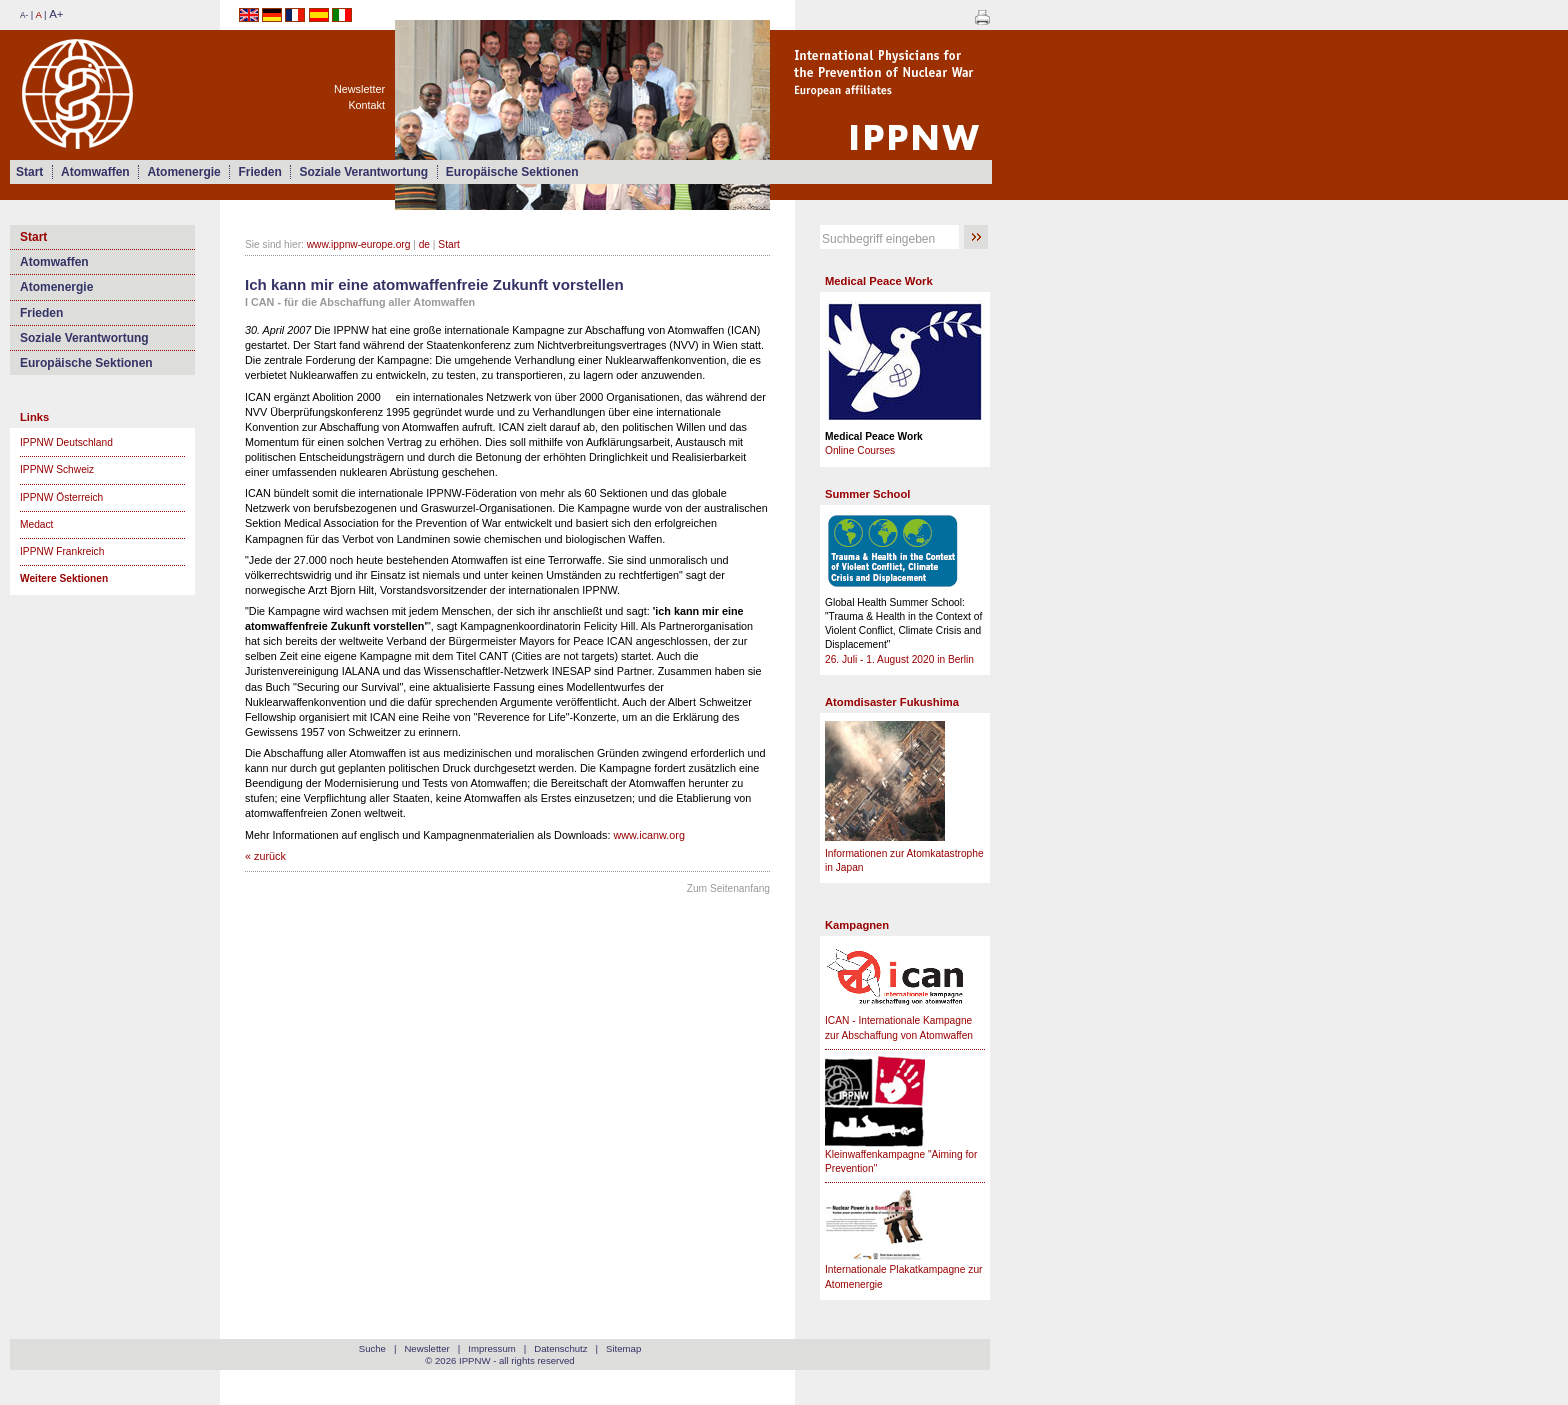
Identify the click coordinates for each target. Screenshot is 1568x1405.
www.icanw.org (649, 835)
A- (24, 15)
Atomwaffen (95, 172)
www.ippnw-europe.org (359, 244)
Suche (372, 1348)
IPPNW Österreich (61, 497)
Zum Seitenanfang (728, 888)
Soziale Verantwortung (363, 172)
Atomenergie (183, 172)
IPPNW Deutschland (66, 442)
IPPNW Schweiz (57, 469)
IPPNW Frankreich (62, 551)
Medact (36, 524)
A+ (56, 14)
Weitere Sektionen (64, 578)
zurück (270, 856)
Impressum (491, 1348)
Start (29, 172)
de (424, 244)
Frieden (259, 172)
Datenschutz (560, 1348)
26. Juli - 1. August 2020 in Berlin (899, 659)
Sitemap (623, 1348)
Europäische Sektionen (512, 172)
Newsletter (359, 89)
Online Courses (860, 450)
